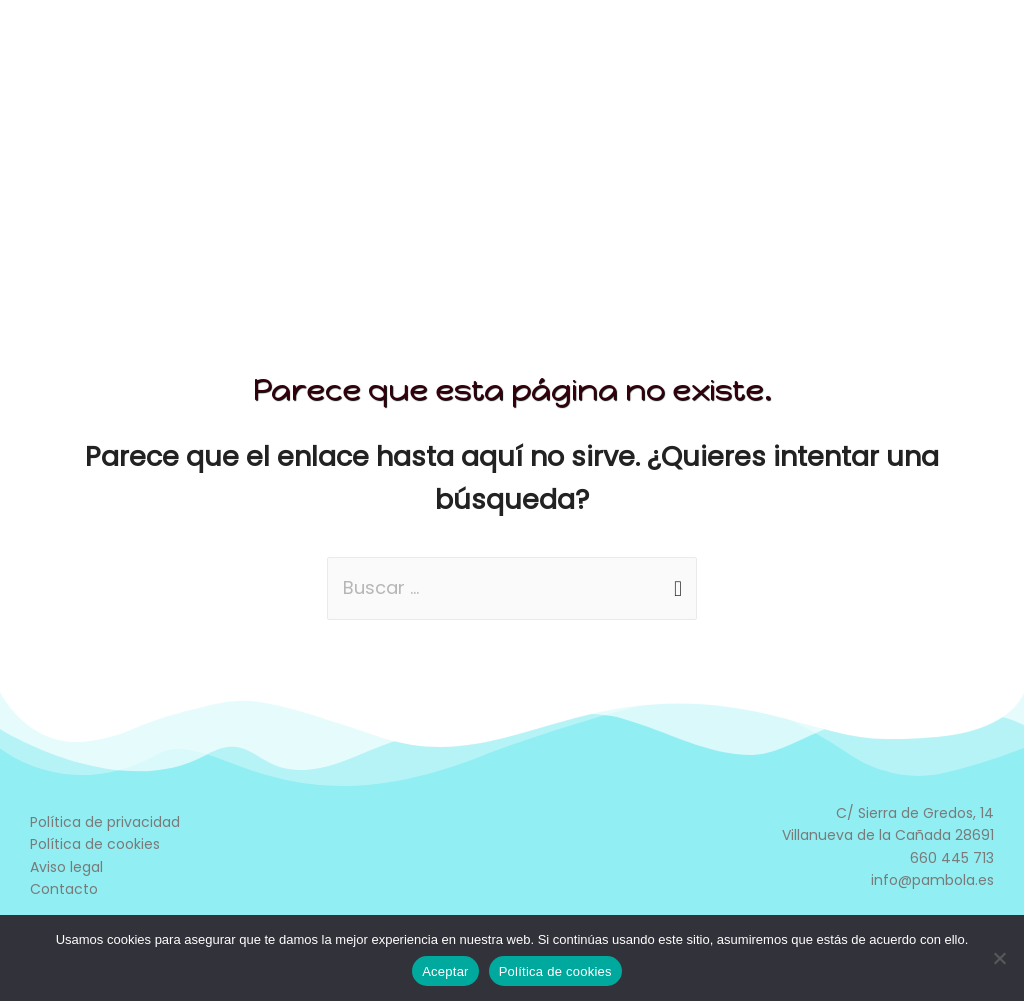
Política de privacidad (105, 822)
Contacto (64, 889)
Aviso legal (66, 867)
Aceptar (445, 971)
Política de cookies (95, 844)
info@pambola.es (932, 880)
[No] (999, 958)
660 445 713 (952, 858)
